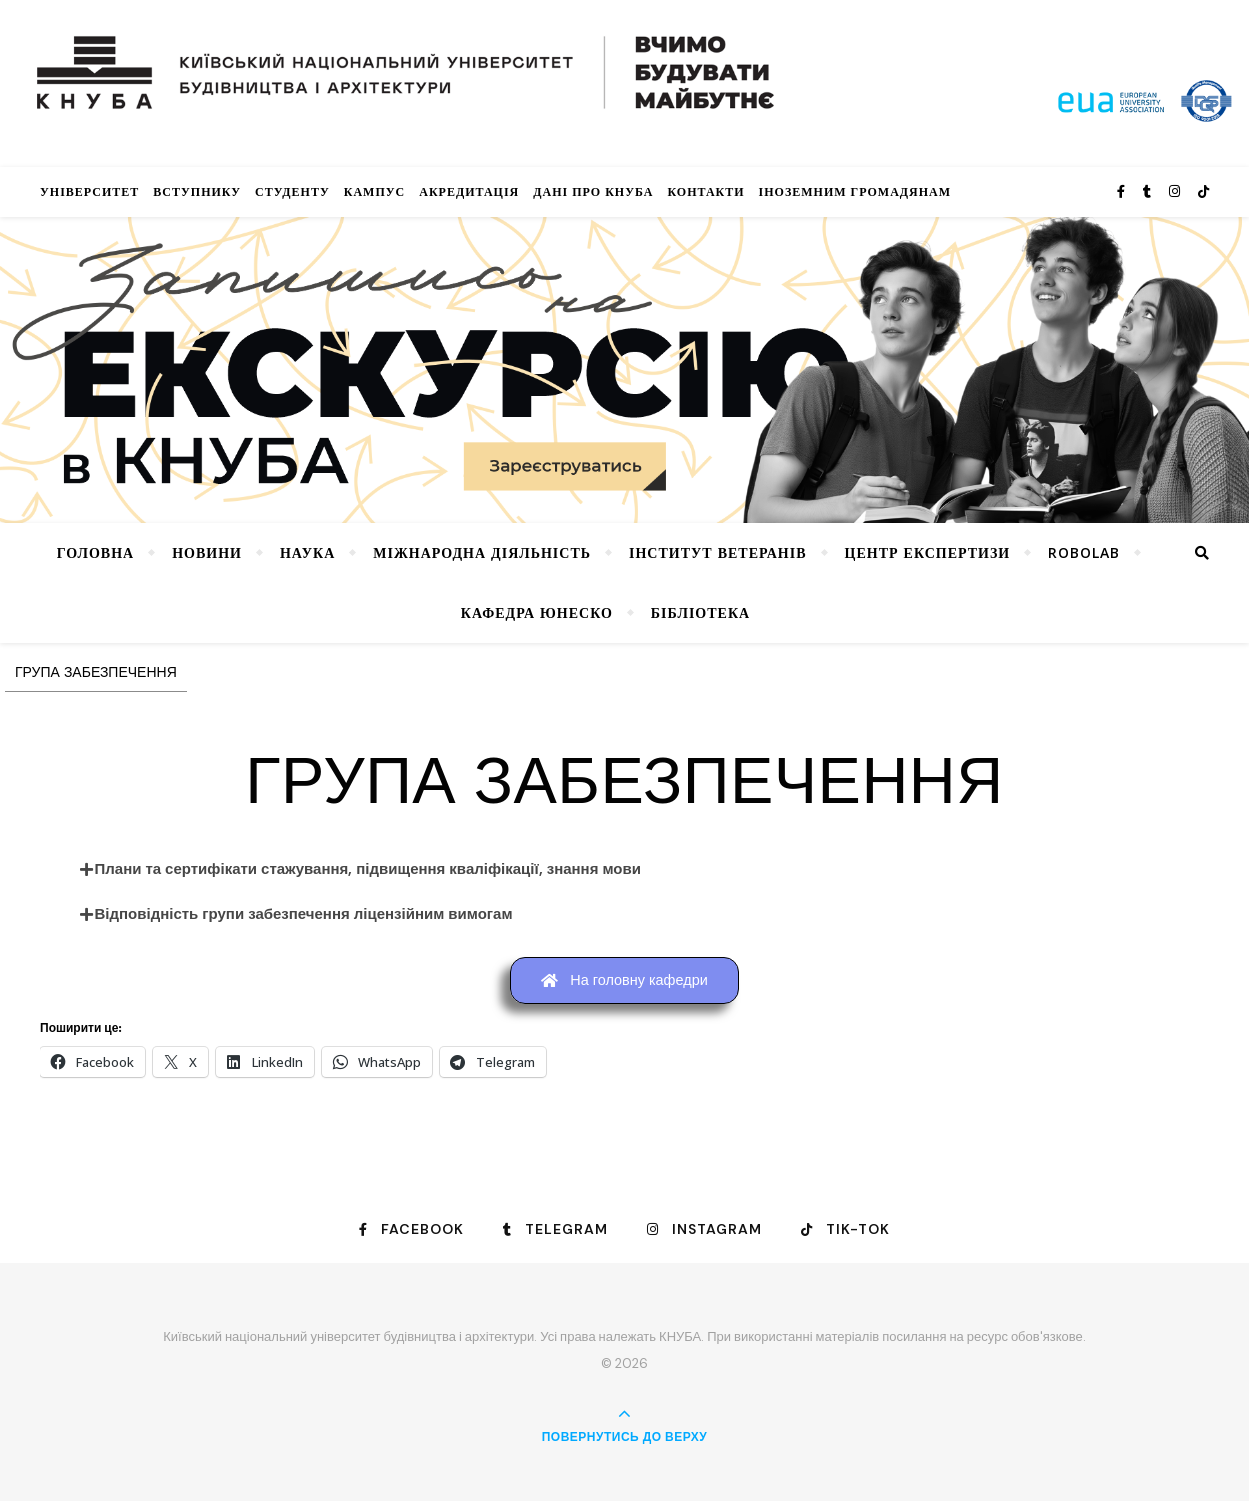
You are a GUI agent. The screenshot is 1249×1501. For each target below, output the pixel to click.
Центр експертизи (928, 552)
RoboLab (1084, 552)
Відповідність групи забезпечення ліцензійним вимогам (304, 914)
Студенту (292, 191)
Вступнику (197, 191)
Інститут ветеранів (718, 552)
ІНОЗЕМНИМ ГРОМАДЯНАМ (855, 191)
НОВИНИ (207, 552)
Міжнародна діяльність (482, 552)
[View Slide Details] (624, 370)
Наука (307, 552)
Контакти (705, 191)
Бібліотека (700, 612)
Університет (89, 191)
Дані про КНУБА (593, 191)
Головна (95, 552)
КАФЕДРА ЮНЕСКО (537, 612)
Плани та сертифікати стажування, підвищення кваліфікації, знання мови (368, 869)
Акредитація (469, 191)
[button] (625, 869)
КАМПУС (375, 191)
